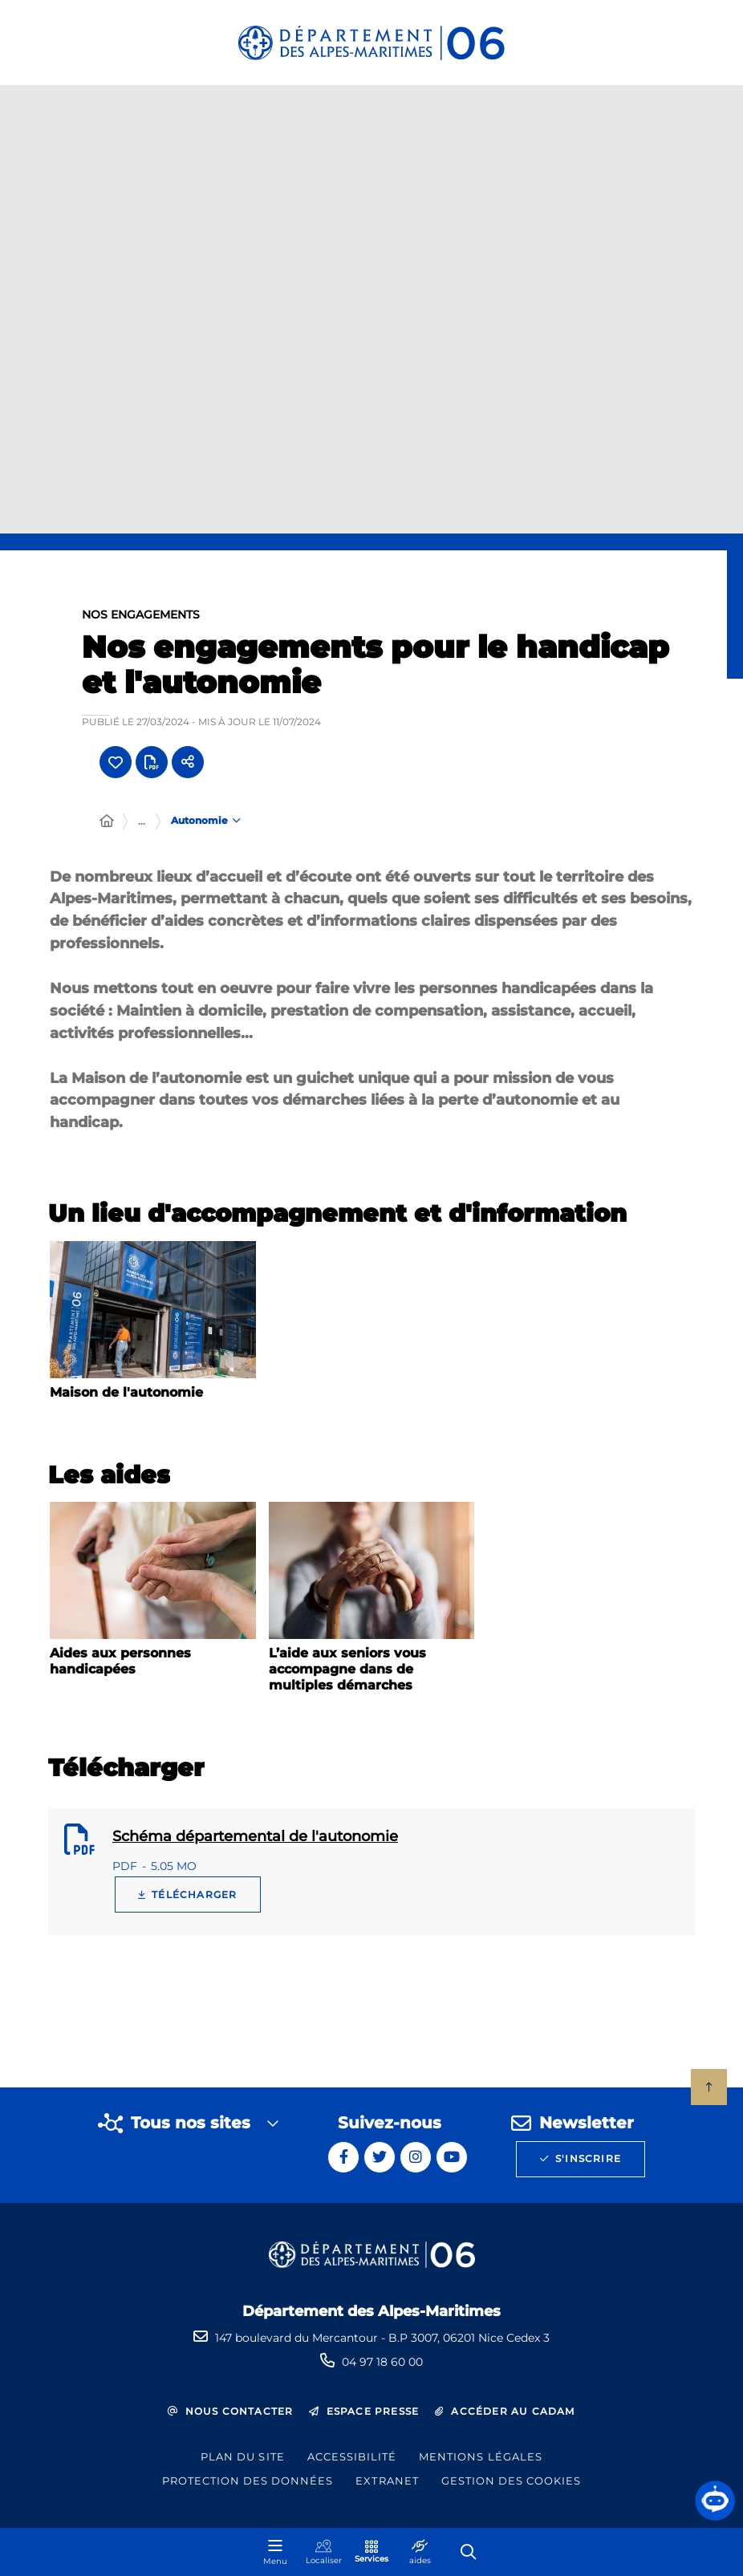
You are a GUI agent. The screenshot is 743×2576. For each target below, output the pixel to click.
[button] (715, 2501)
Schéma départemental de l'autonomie (255, 1836)
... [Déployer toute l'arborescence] (141, 821)
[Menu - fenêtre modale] (275, 2552)
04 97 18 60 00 (382, 2362)
